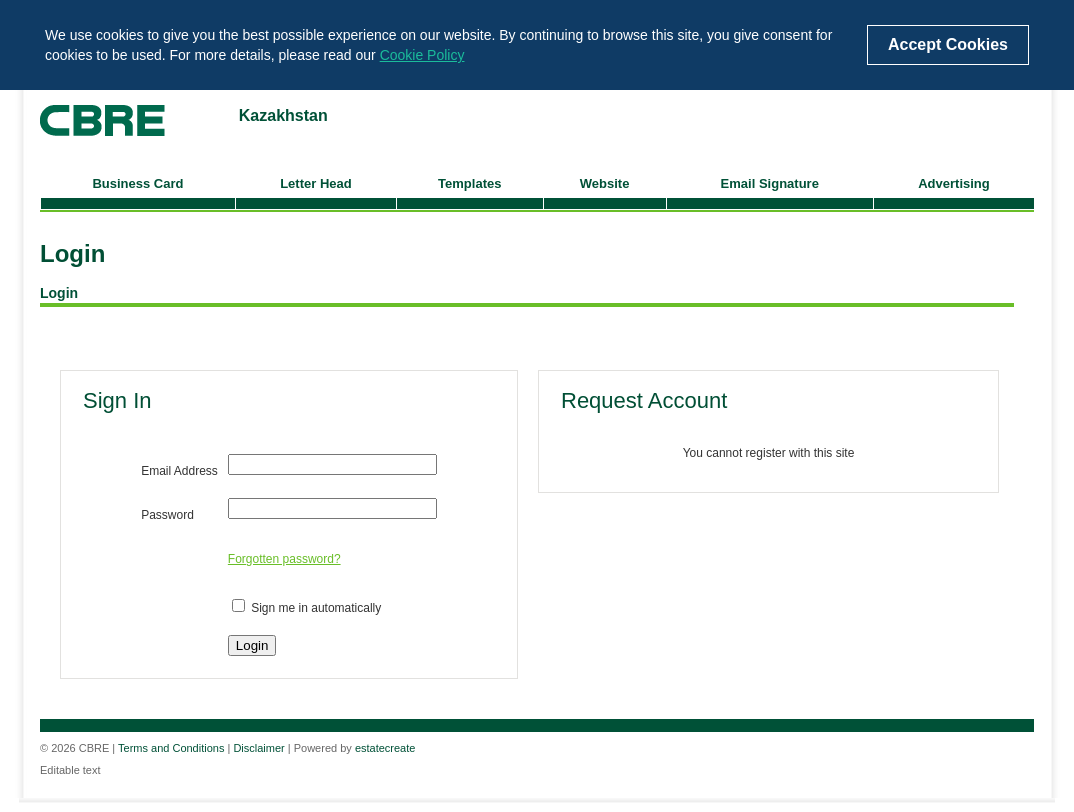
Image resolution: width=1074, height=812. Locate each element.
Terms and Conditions (171, 748)
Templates (469, 183)
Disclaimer (258, 748)
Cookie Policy (422, 55)
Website (605, 183)
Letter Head (316, 183)
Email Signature (770, 183)
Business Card (137, 183)
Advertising (954, 183)
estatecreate (385, 748)
